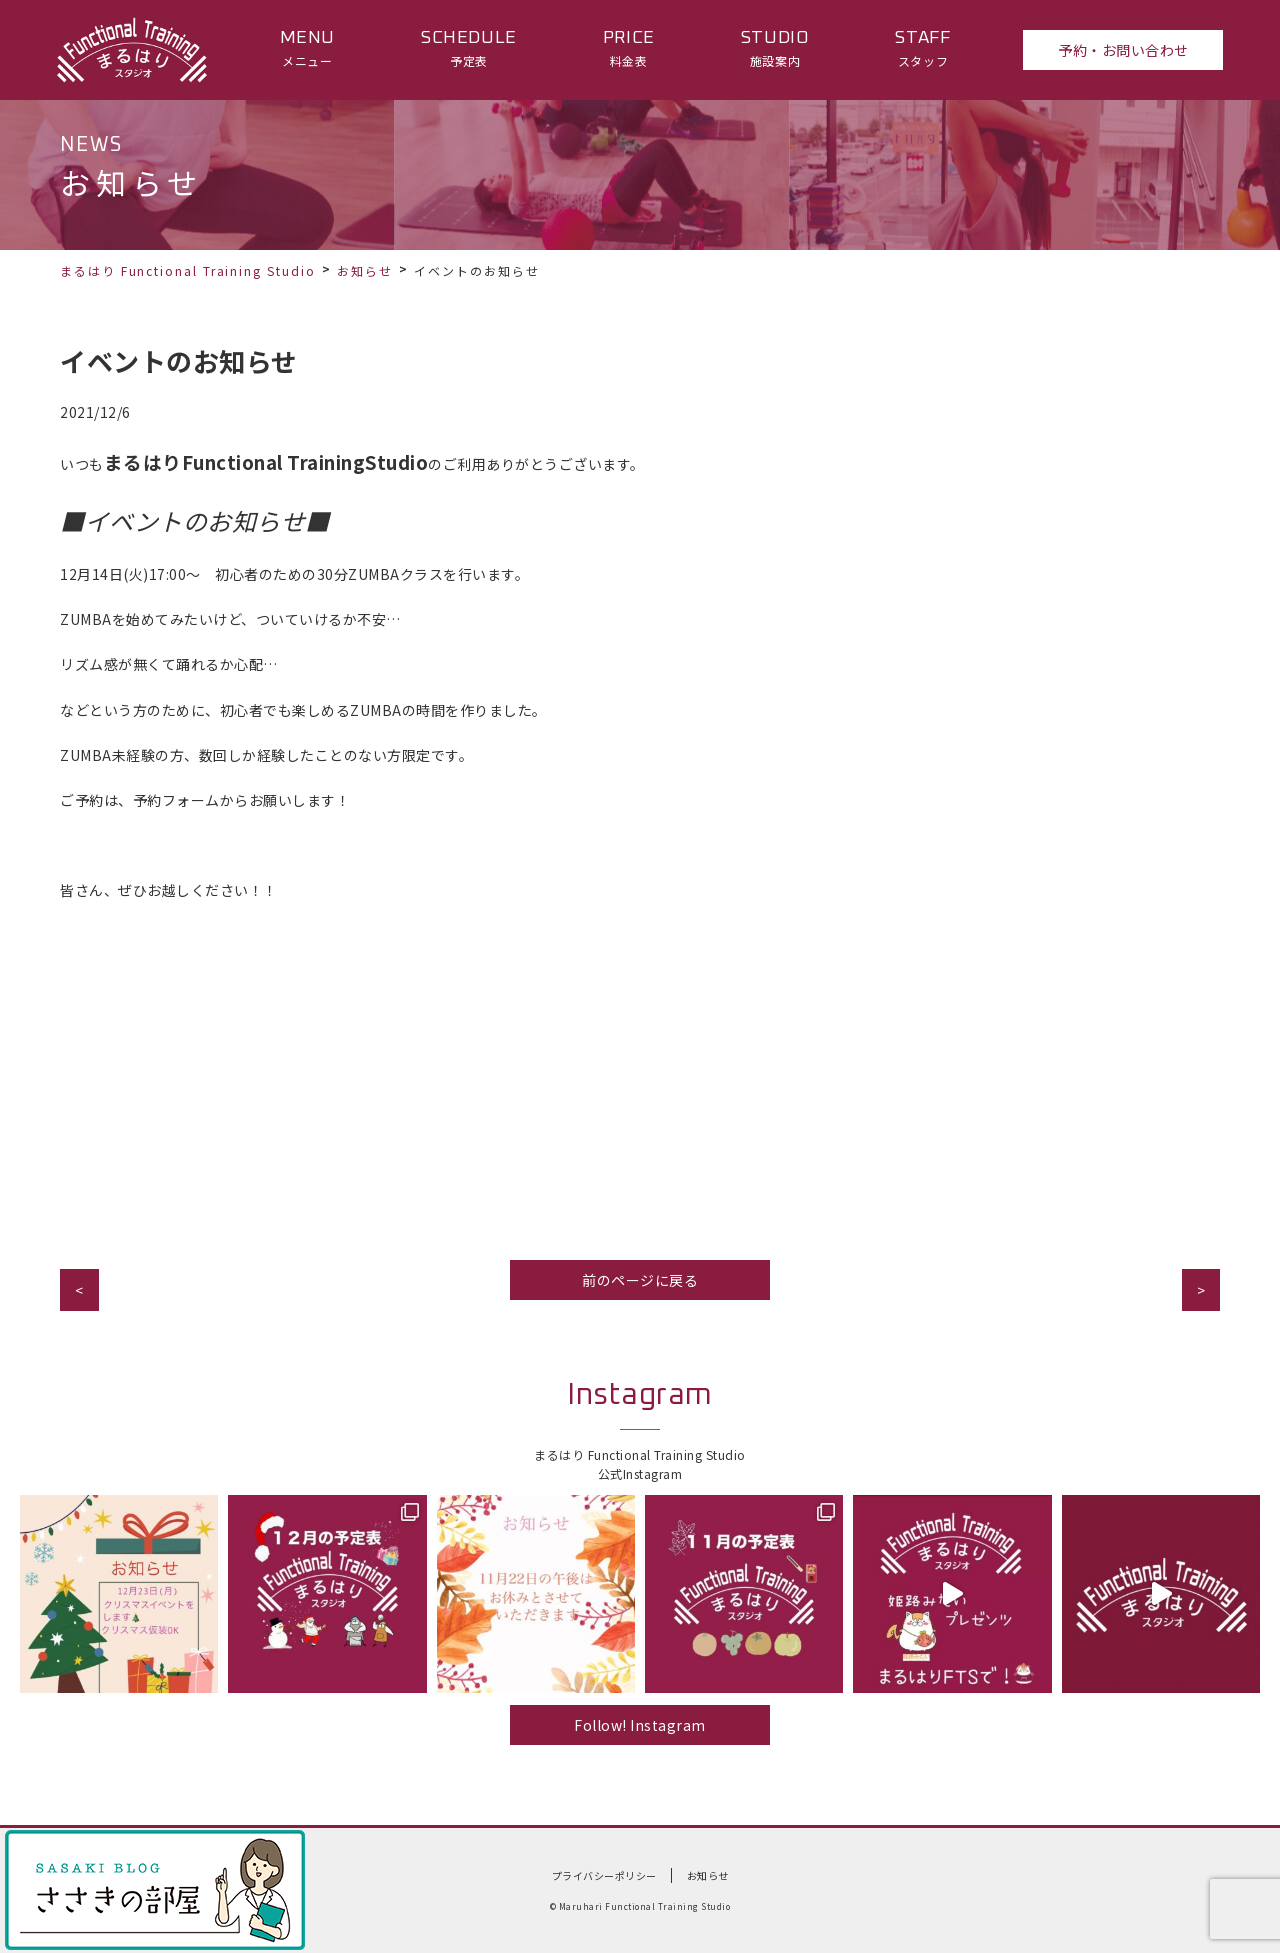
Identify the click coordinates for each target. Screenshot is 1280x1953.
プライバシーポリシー (604, 1875)
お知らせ (365, 270)
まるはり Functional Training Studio (188, 270)
